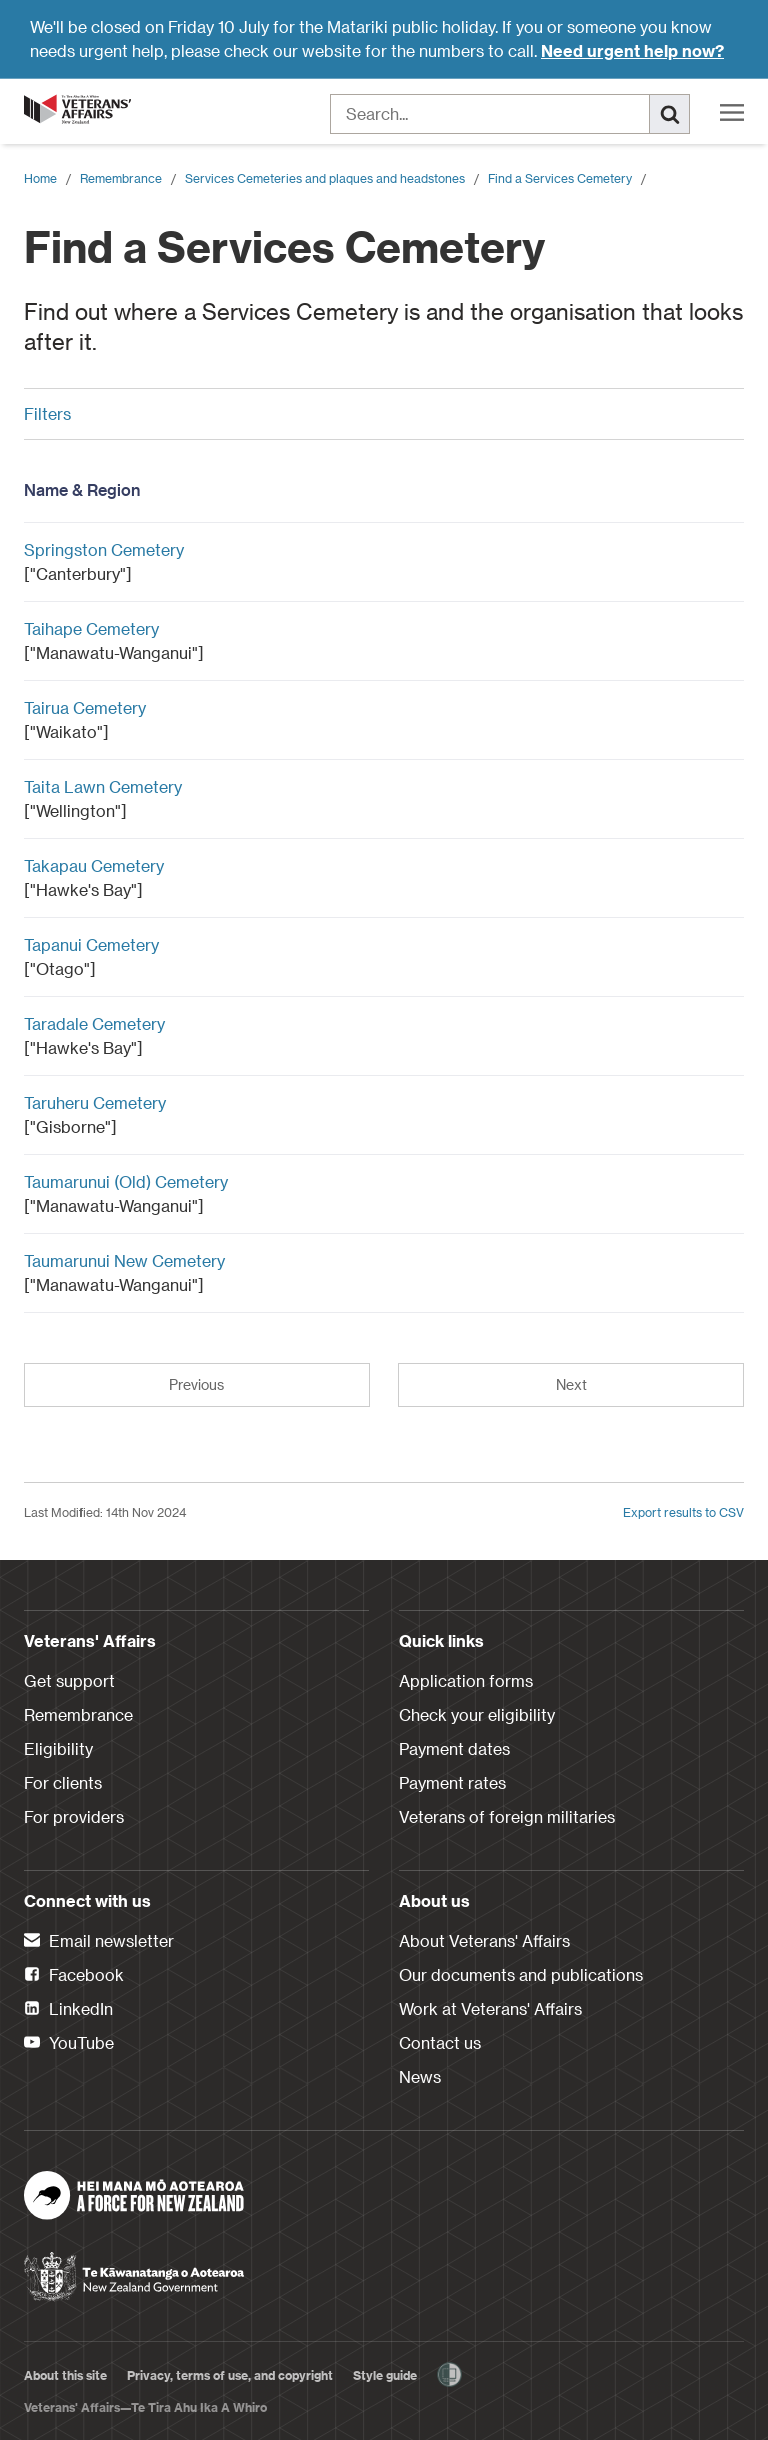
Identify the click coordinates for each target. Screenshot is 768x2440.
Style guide (385, 2375)
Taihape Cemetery (91, 628)
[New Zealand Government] (134, 2270)
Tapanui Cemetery (91, 944)
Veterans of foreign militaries (507, 1816)
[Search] (670, 114)
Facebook (74, 1976)
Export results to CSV (683, 1512)
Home (40, 178)
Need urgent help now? (632, 50)
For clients (63, 1782)
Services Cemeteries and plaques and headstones (325, 178)
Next (571, 1384)
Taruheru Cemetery (95, 1102)
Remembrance (121, 178)
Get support (69, 1680)
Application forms (466, 1680)
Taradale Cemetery (94, 1023)
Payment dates (454, 1748)
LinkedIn (68, 2010)
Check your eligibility (477, 1714)
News (420, 2076)
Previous (196, 1384)
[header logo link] (79, 109)
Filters (376, 413)
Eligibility (58, 1748)
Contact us (440, 2042)
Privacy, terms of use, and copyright (230, 2375)
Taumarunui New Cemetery (124, 1260)
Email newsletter (99, 1942)
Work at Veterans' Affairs (490, 2008)
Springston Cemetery (104, 549)
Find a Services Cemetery (560, 178)
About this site (65, 2375)
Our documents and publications (521, 1974)
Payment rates (452, 1782)
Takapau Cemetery (94, 865)
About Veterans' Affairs (484, 1940)
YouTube (69, 2044)
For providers (74, 1816)
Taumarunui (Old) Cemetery (126, 1181)
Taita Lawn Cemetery (103, 786)
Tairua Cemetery (85, 707)
